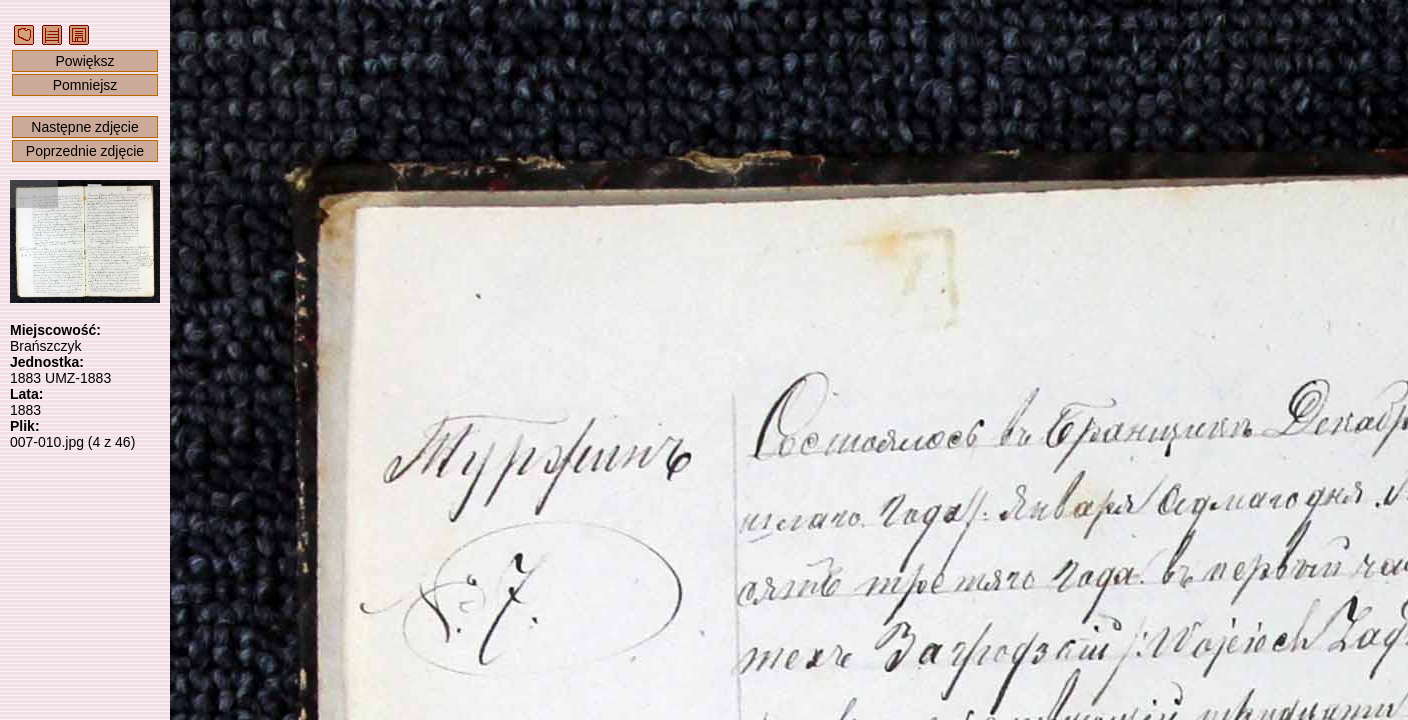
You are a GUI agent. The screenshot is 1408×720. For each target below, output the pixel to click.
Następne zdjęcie (84, 127)
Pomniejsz (85, 85)
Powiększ (84, 61)
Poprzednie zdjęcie (85, 151)
